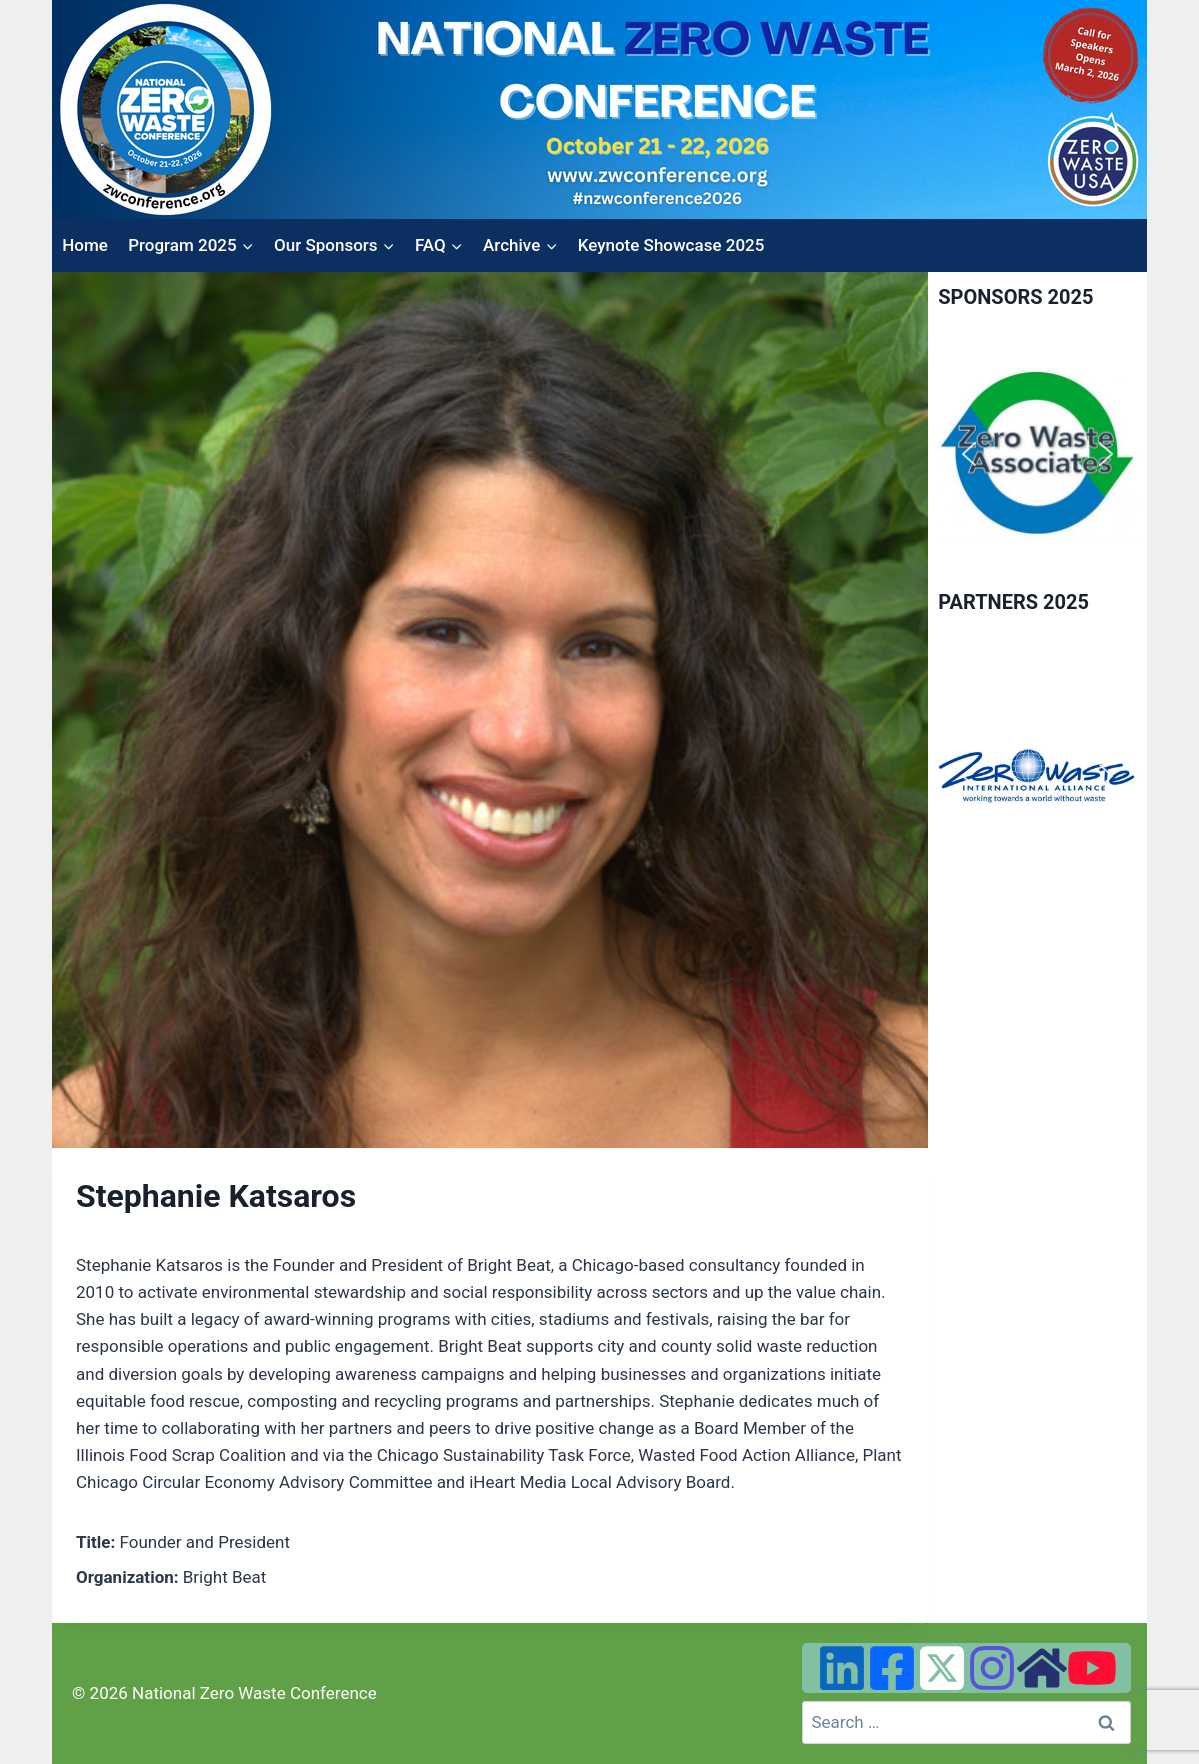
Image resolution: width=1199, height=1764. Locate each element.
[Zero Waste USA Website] (1042, 1668)
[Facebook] (892, 1668)
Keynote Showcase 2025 (671, 245)
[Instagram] (992, 1668)
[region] (1037, 454)
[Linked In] (842, 1668)
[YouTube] (1092, 1668)
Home (85, 245)
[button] (969, 454)
